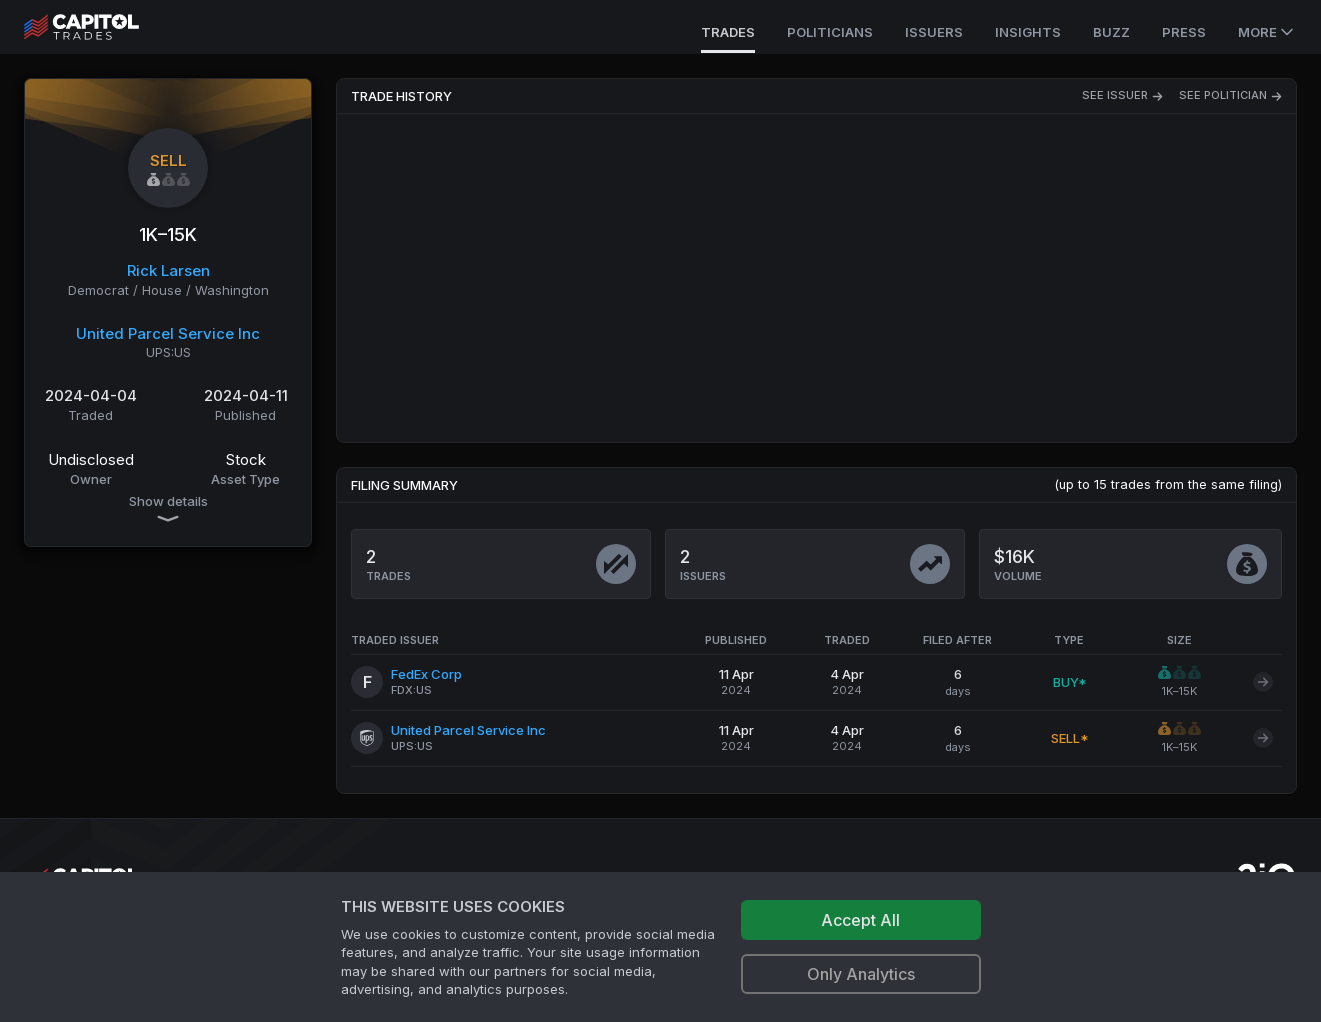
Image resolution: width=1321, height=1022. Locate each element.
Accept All (860, 920)
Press (1184, 32)
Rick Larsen (168, 270)
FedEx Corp (426, 674)
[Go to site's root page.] (103, 27)
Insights (1028, 32)
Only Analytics (861, 974)
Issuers (934, 32)
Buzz (1111, 32)
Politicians (830, 32)
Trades (728, 32)
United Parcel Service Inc (168, 333)
